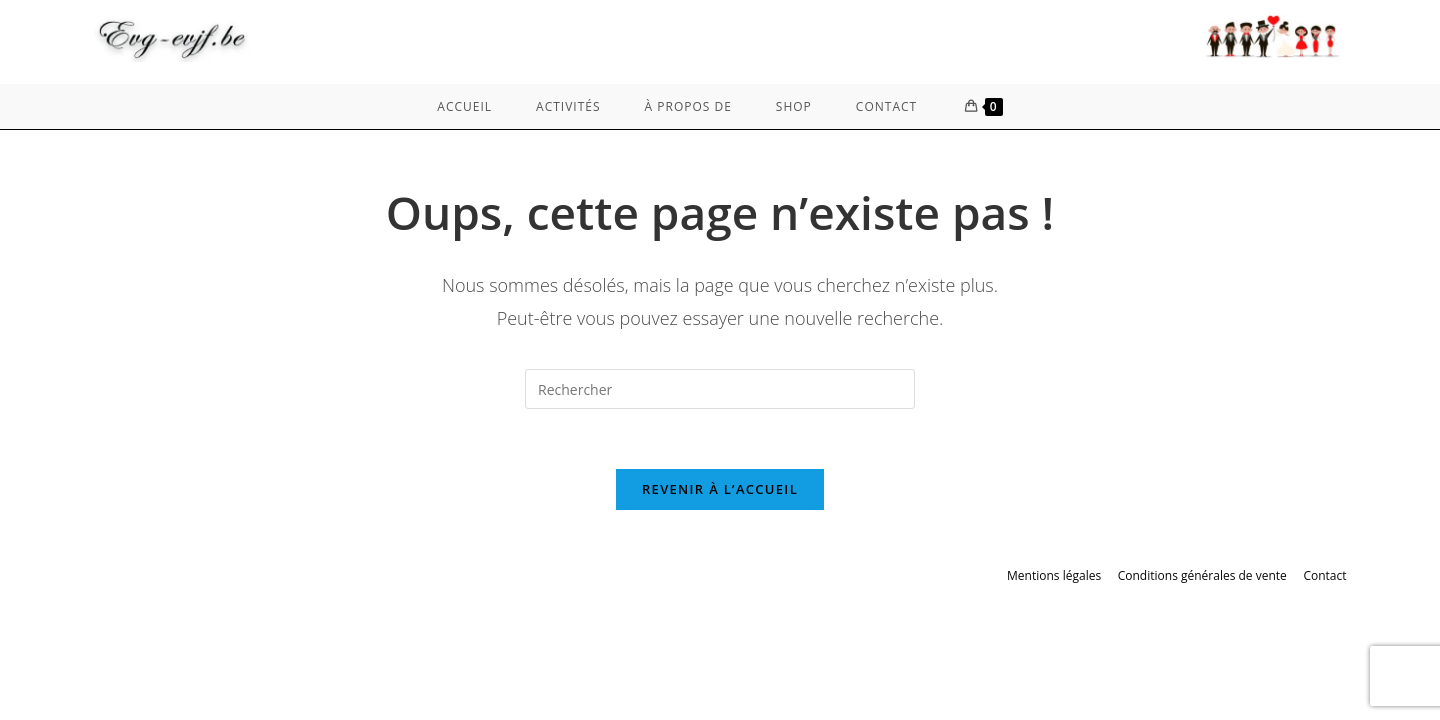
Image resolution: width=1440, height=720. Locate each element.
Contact (1324, 575)
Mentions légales (1054, 575)
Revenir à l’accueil (720, 489)
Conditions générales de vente (1202, 575)
